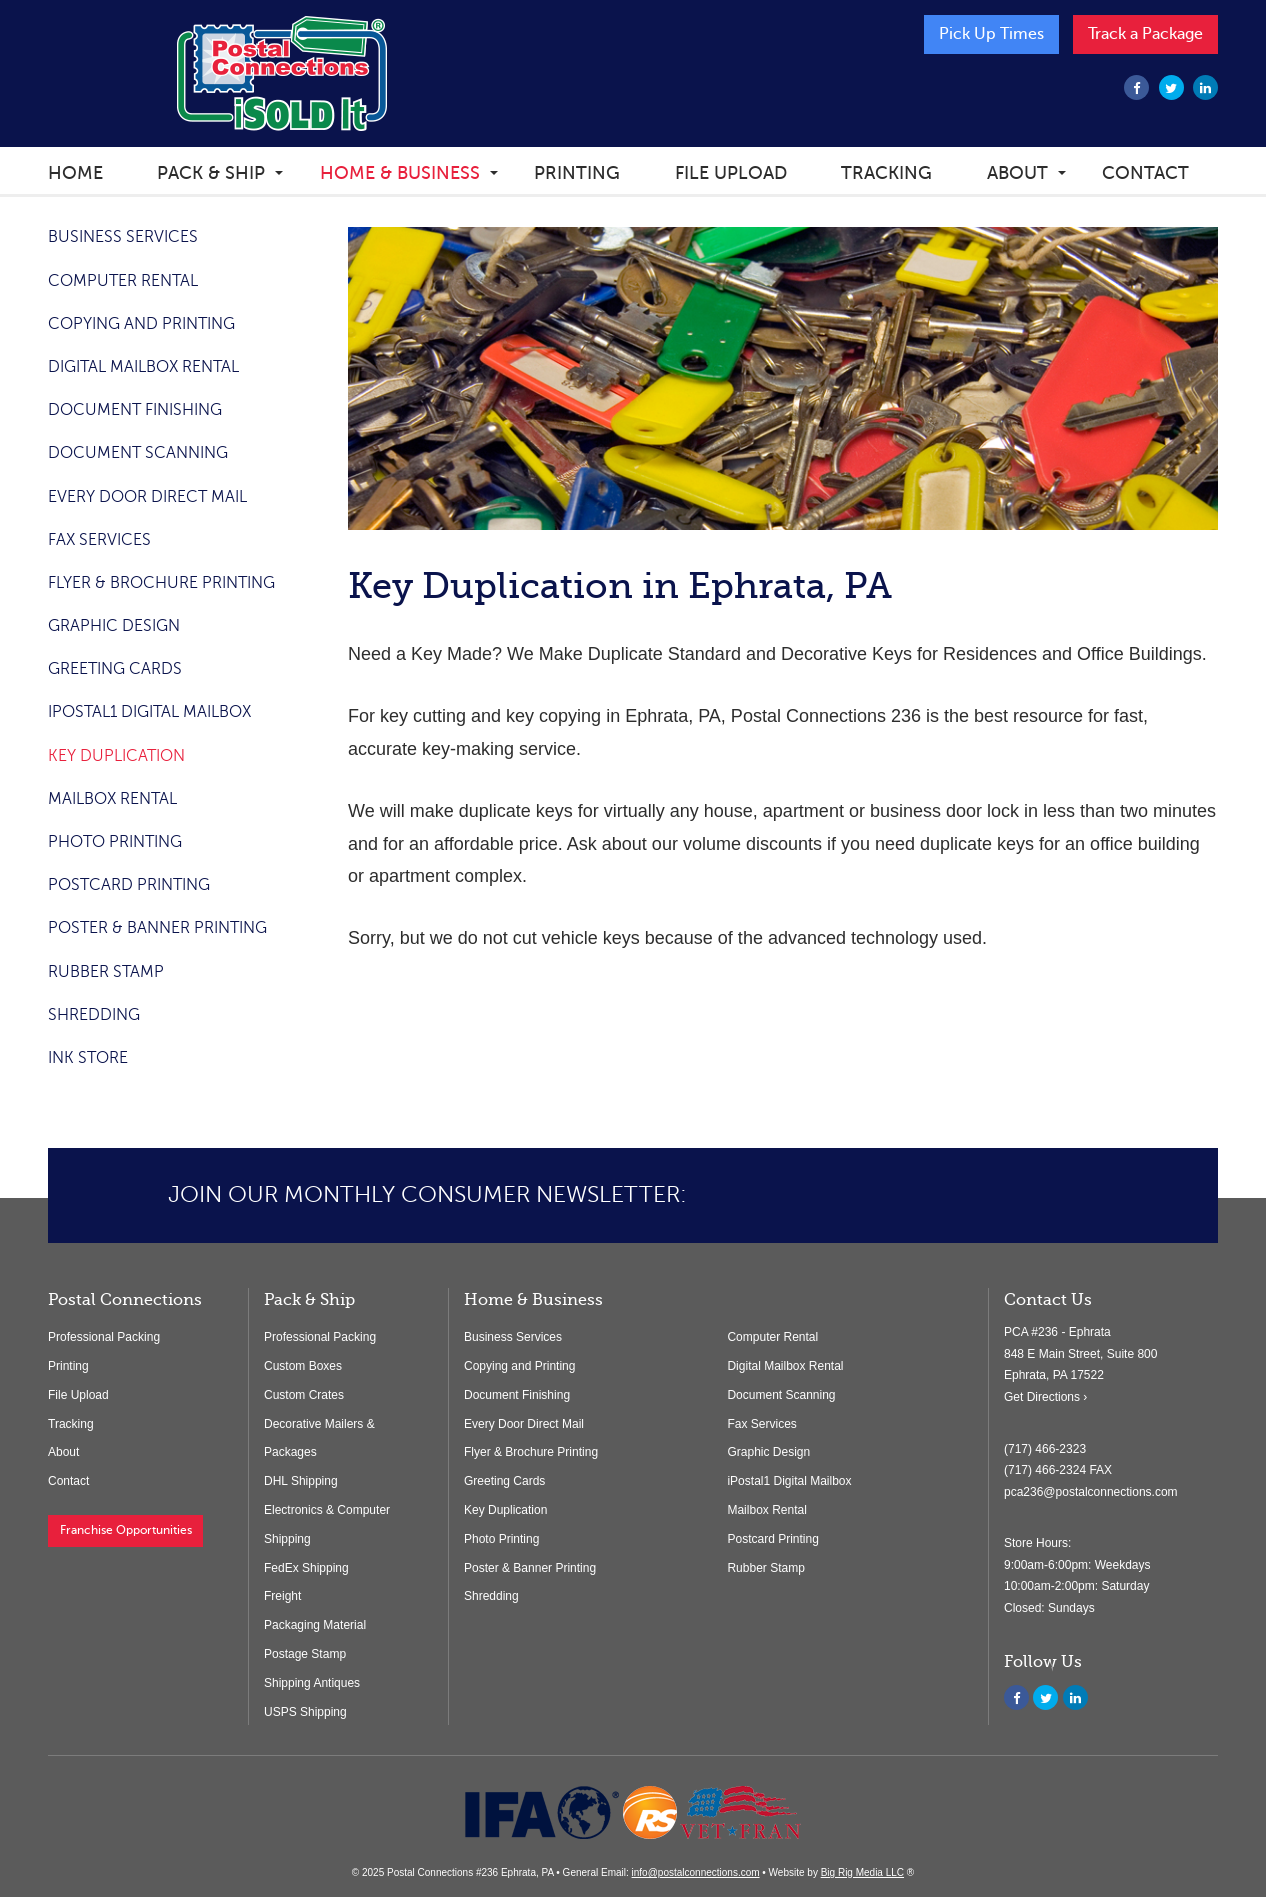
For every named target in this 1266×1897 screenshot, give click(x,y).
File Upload (731, 173)
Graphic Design (114, 626)
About (1017, 173)
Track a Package (1145, 34)
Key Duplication (116, 756)
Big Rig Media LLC (862, 1872)
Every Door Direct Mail (147, 497)
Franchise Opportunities (126, 1530)
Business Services (123, 237)
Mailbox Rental (112, 799)
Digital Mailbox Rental (143, 367)
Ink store (88, 1058)
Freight (282, 1596)
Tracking (886, 173)
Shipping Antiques (312, 1683)
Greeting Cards (115, 669)
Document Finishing (135, 410)
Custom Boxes (303, 1366)
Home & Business (400, 173)
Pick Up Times (991, 34)
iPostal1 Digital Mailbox (149, 712)
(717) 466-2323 (1045, 1449)
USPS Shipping (305, 1712)
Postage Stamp (305, 1654)
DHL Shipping (301, 1481)
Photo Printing (115, 842)
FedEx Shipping (306, 1568)
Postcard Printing (129, 885)
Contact (1145, 173)
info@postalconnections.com (696, 1872)
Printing (577, 173)
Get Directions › (1045, 1397)
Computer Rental (123, 281)
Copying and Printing (141, 324)
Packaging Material (315, 1625)
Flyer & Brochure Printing (161, 583)
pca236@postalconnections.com (1091, 1492)
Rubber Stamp (106, 972)
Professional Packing (104, 1337)
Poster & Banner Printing (157, 928)
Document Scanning (138, 453)
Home (75, 173)
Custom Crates (304, 1395)
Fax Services (99, 540)
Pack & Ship (211, 173)
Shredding (94, 1015)
